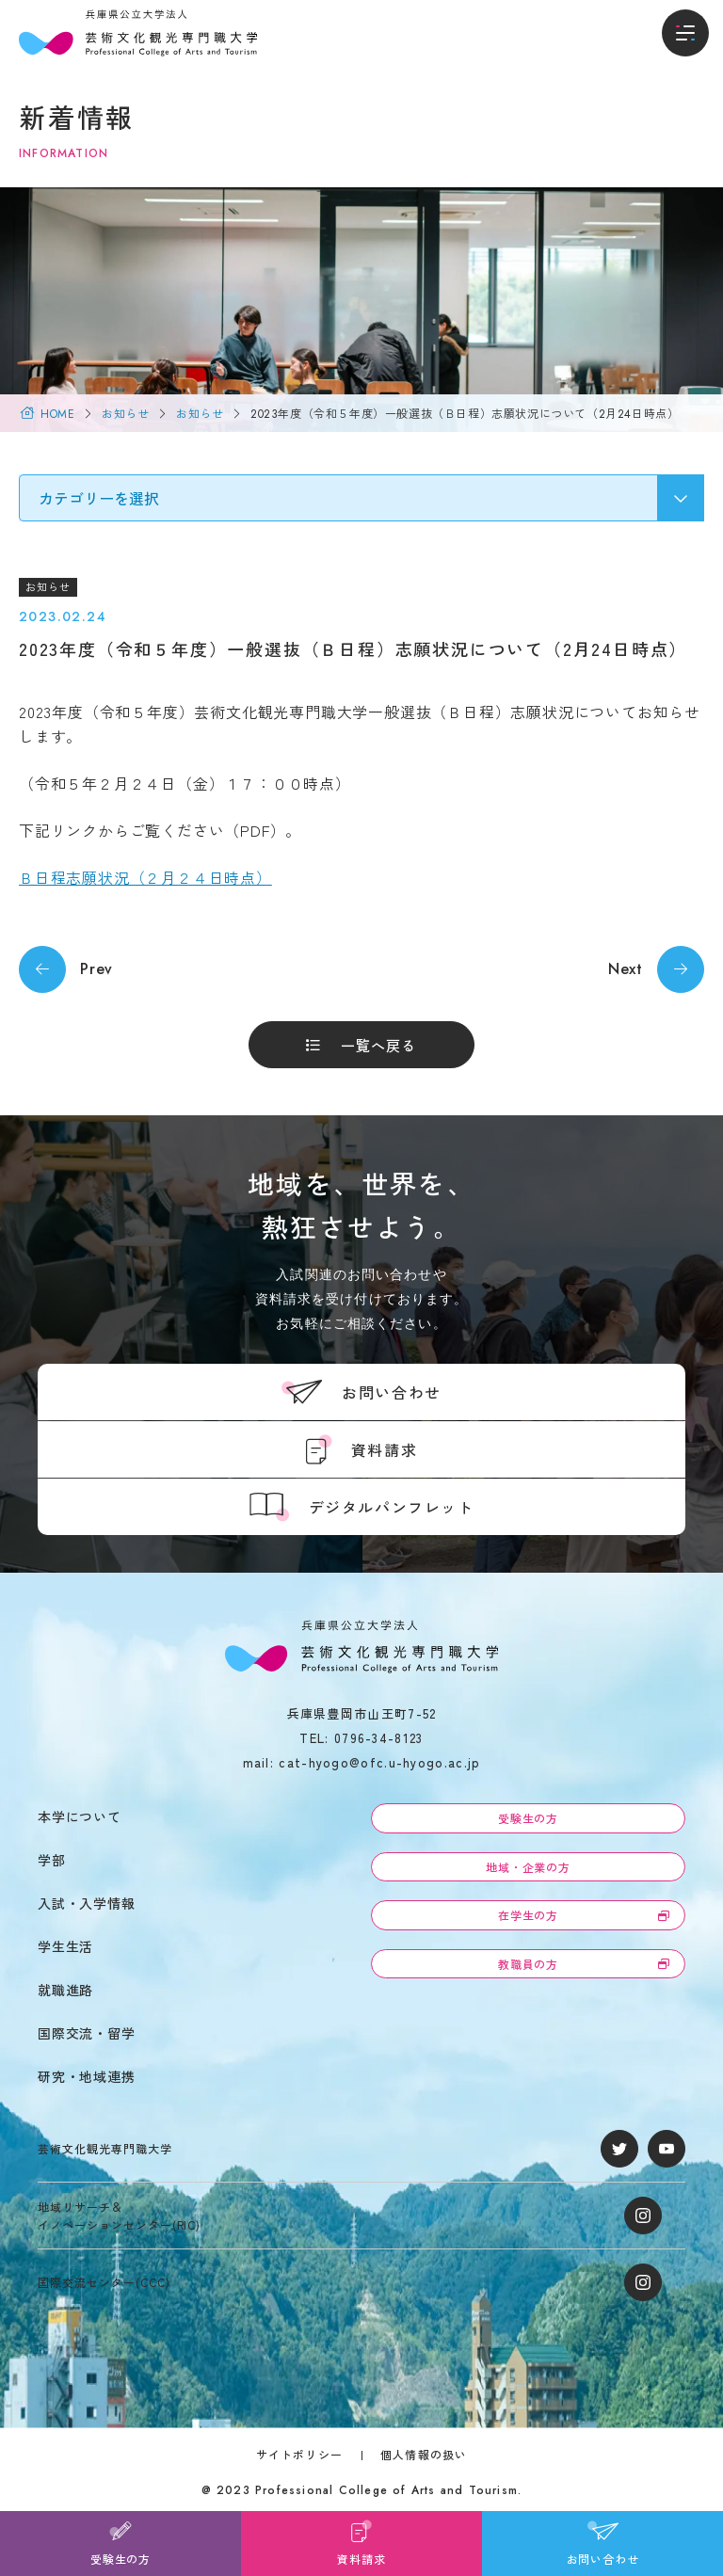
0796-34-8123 (379, 1738)
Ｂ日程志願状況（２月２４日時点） (145, 877)
